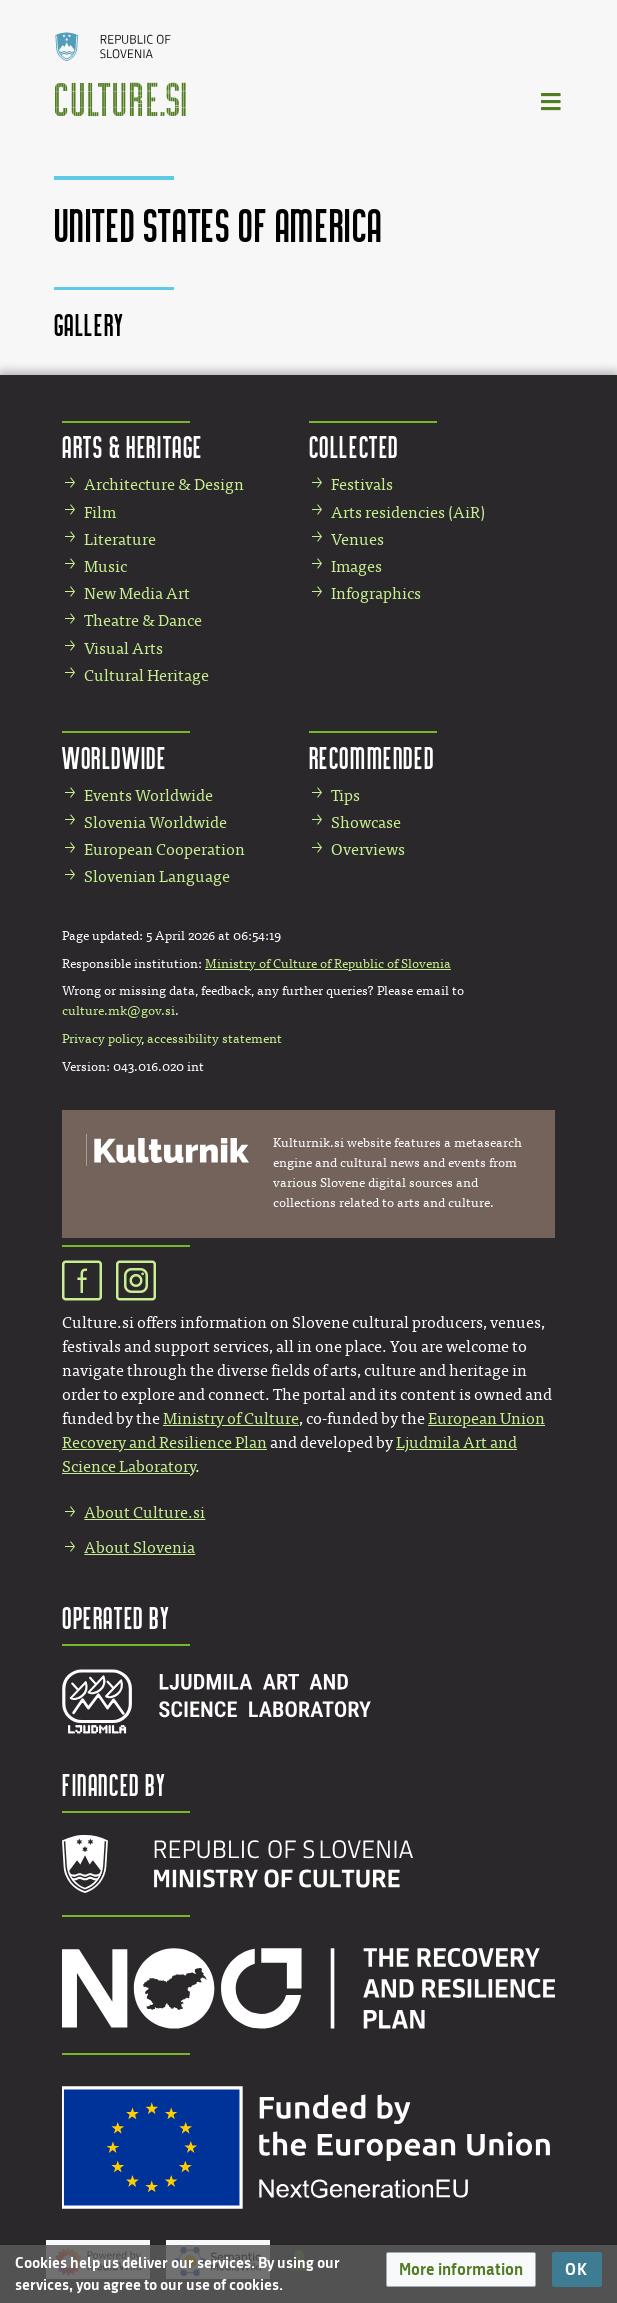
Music (105, 566)
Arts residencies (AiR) (408, 512)
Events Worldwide (148, 795)
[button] (461, 2269)
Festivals (362, 484)
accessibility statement (214, 1039)
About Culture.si (144, 1512)
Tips (345, 795)
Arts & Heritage (132, 446)
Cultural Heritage (146, 675)
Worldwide (114, 757)
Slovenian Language (157, 876)
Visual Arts (123, 648)
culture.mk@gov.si (118, 1011)
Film (100, 512)
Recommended (372, 757)
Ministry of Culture (231, 1418)
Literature (120, 539)
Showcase (366, 822)
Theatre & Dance (143, 620)
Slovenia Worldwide (155, 822)
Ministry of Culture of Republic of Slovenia (328, 964)
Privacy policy (101, 1039)
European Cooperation (164, 849)
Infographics (376, 593)
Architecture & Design (164, 484)
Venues (357, 539)
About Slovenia (139, 1547)
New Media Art (137, 593)
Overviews (368, 849)
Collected (354, 446)
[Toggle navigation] (552, 100)
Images (356, 566)
